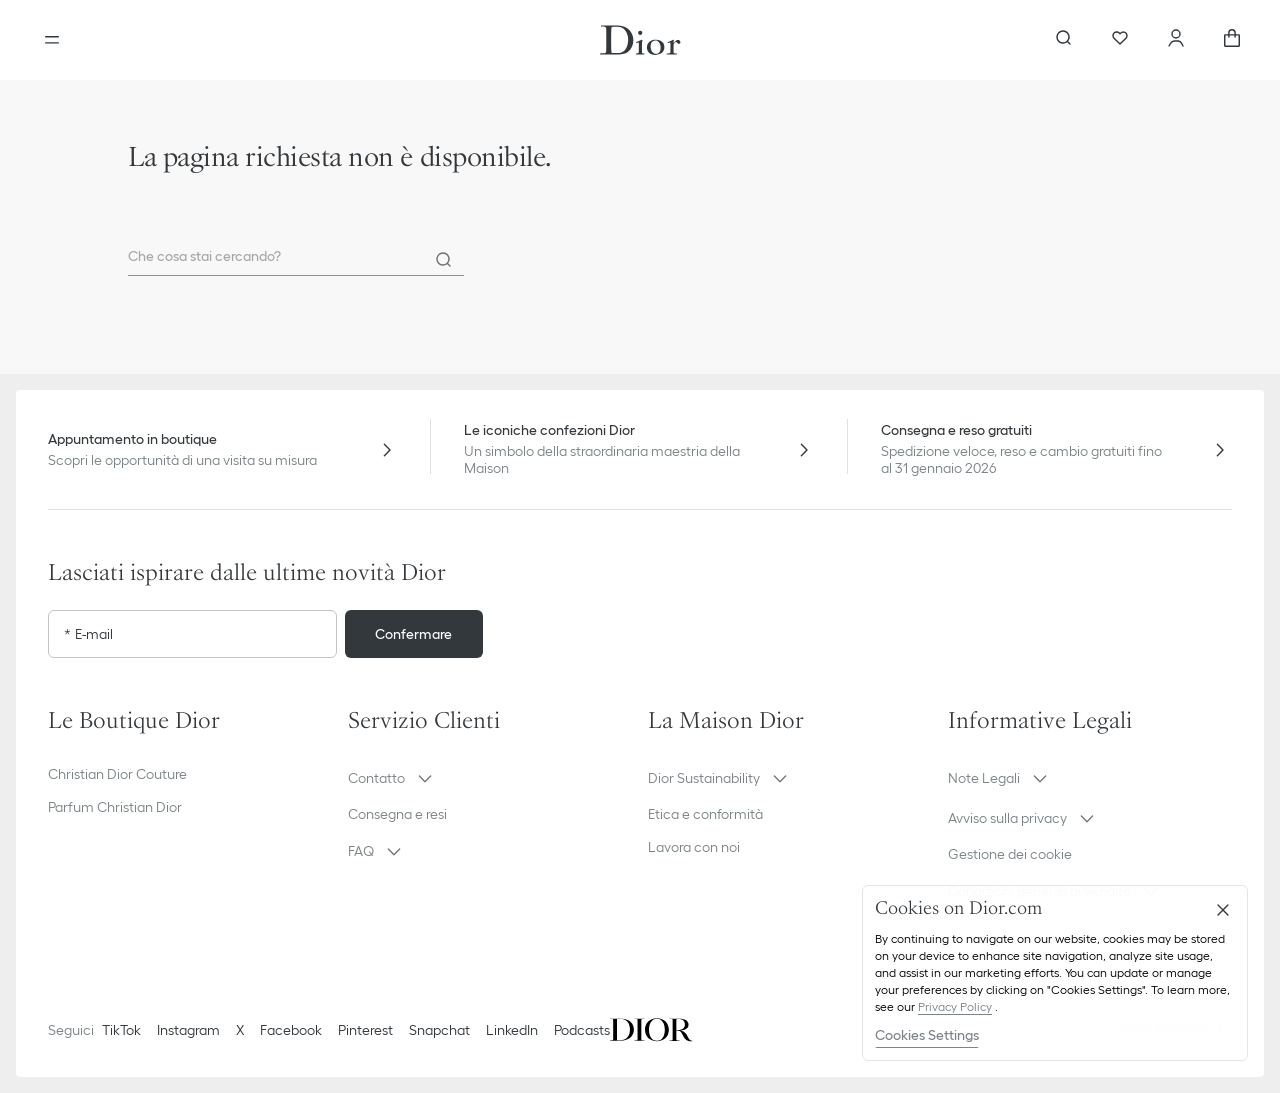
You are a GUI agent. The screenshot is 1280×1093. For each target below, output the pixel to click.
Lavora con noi (694, 847)
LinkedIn (512, 1030)
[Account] (1176, 40)
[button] (490, 778)
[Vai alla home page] (640, 40)
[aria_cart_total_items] (1232, 40)
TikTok (121, 1030)
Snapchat (439, 1030)
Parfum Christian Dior (115, 807)
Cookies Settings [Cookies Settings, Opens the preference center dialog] (927, 1035)
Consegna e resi (397, 814)
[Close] (1223, 910)
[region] (1055, 973)
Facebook (291, 1030)
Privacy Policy (955, 1006)
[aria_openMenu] (52, 40)
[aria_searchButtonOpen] (1064, 40)
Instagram (188, 1030)
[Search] (444, 260)
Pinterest (365, 1030)
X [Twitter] (240, 1030)
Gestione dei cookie (1010, 854)
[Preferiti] (1120, 40)
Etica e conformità (705, 814)
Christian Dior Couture (117, 774)
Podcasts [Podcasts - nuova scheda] (582, 1030)
